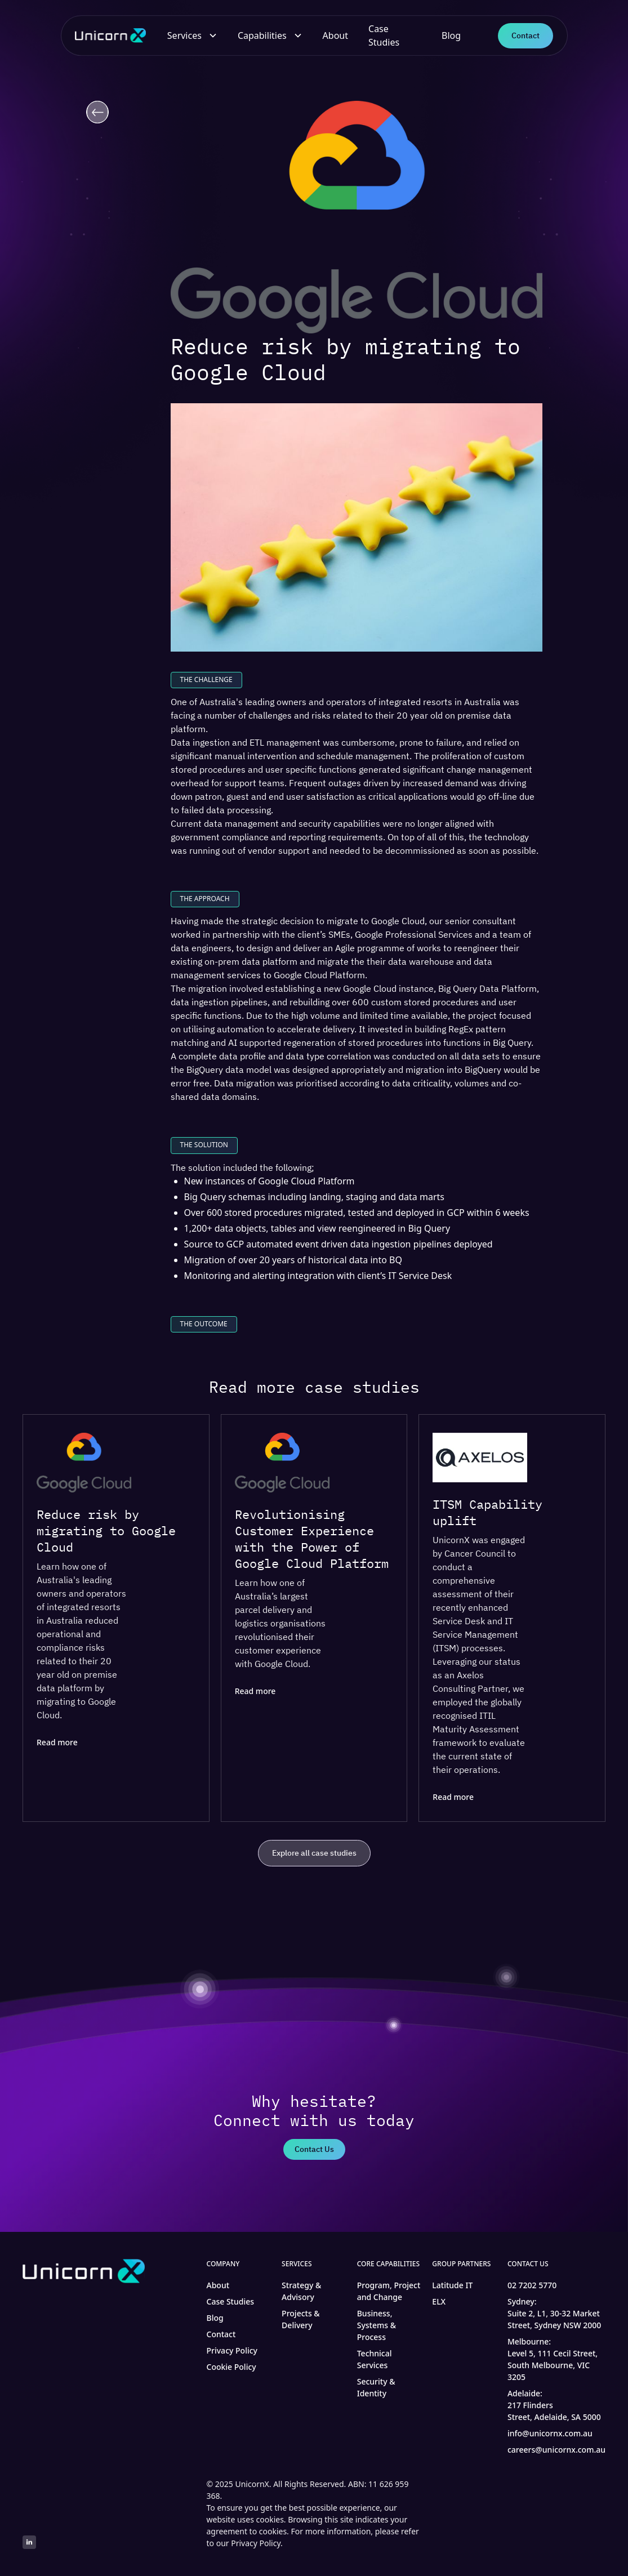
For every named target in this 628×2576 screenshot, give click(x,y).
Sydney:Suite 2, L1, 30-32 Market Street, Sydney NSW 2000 (554, 2313)
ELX (439, 2301)
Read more (57, 1743)
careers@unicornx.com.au (556, 2449)
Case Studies (383, 35)
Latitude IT (452, 2285)
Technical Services (374, 2359)
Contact (525, 35)
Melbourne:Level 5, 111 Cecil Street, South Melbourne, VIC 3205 (552, 2359)
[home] (113, 35)
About (335, 35)
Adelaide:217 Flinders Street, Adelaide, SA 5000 (554, 2405)
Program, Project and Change (389, 2291)
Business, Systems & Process (376, 2325)
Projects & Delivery (301, 2319)
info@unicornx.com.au (550, 2433)
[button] (192, 35)
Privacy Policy (232, 2350)
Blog (451, 35)
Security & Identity (376, 2387)
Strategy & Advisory (301, 2291)
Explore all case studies (314, 1854)
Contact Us (314, 2149)
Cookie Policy (231, 2366)
